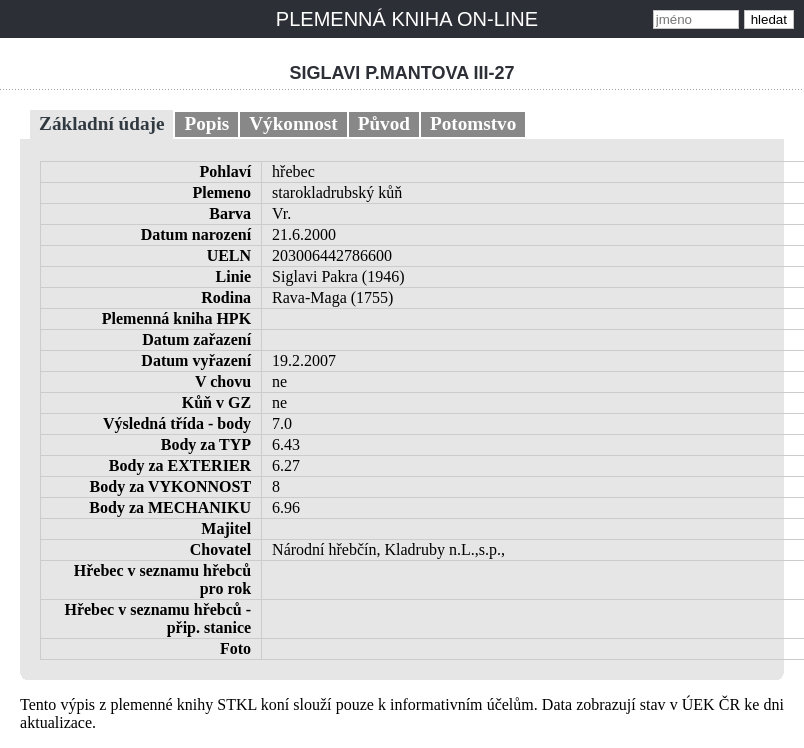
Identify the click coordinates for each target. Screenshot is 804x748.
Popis (206, 123)
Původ (384, 123)
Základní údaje (101, 123)
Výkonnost (293, 123)
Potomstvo (473, 123)
